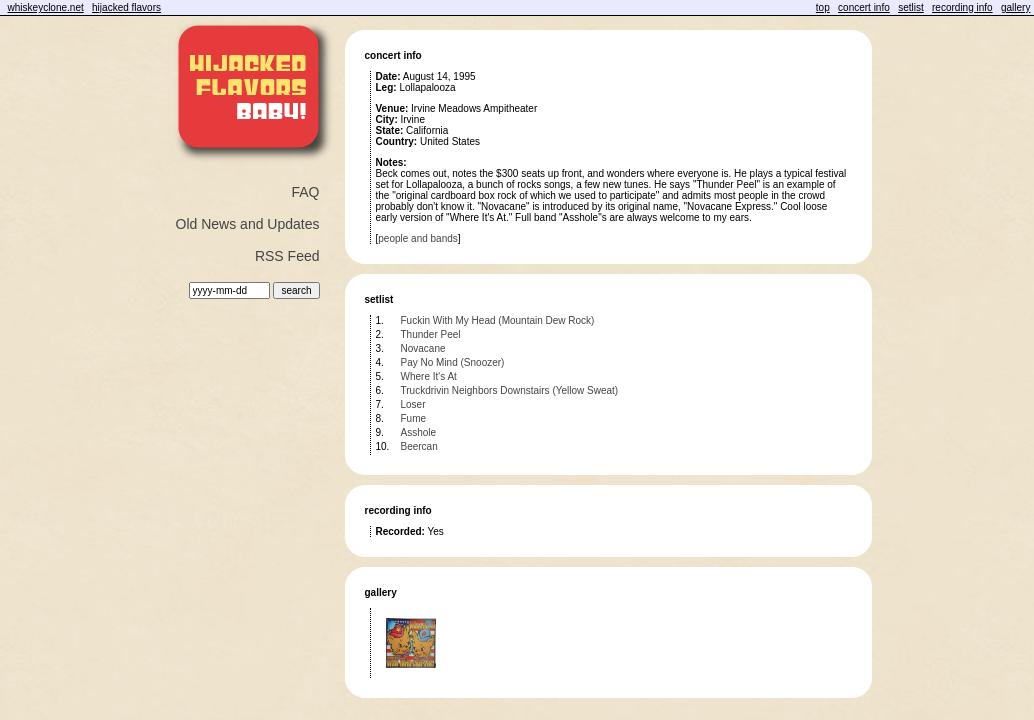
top (823, 7)
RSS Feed (287, 256)
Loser (413, 404)
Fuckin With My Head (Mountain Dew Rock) (498, 320)
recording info (962, 7)
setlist (911, 7)
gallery (1015, 7)
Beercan (419, 446)
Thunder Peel (431, 334)
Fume (414, 418)
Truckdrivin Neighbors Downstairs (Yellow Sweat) (510, 390)
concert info (864, 7)
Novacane (423, 348)
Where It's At (429, 376)
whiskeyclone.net (46, 7)
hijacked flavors (126, 7)
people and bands (418, 238)
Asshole (419, 432)
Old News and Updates (248, 224)
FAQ (305, 192)
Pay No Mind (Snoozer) (453, 362)
